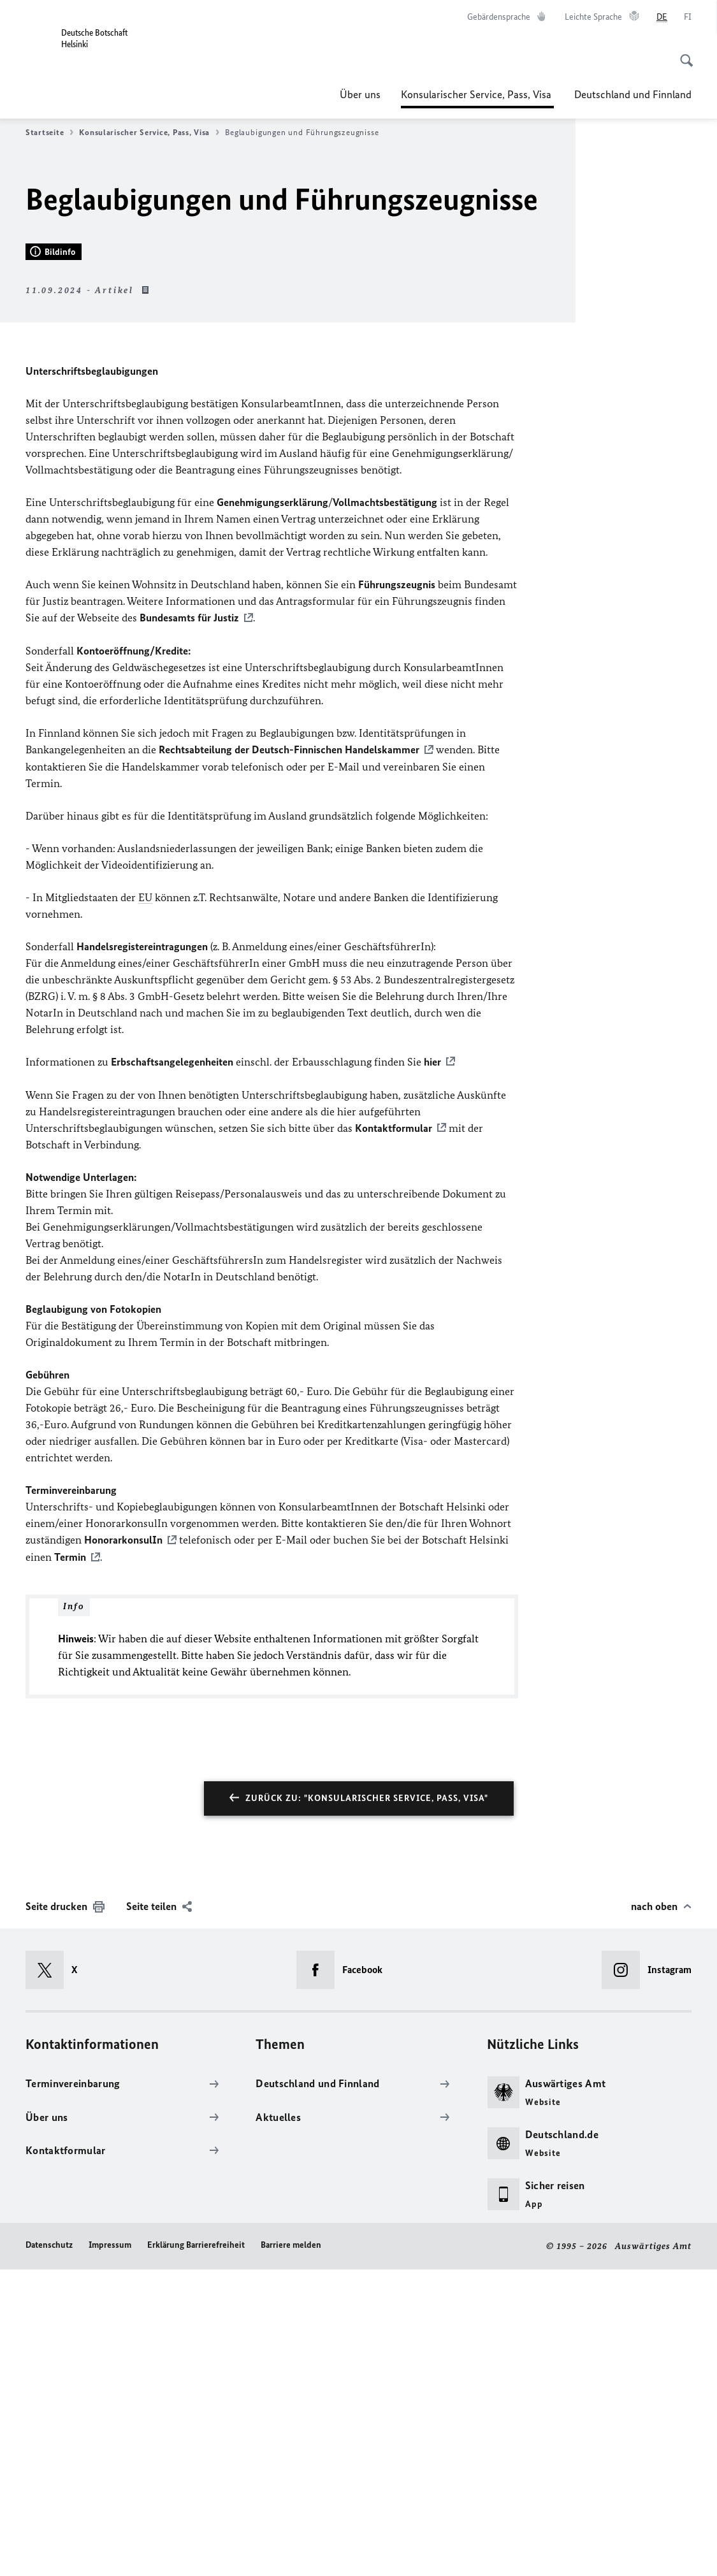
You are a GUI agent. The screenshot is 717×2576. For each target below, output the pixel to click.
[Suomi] (688, 17)
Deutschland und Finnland (633, 94)
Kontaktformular (393, 1435)
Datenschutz (49, 2551)
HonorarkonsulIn (123, 1847)
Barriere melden (291, 2551)
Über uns (360, 94)
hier (432, 1370)
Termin (70, 1864)
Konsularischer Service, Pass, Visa (477, 94)
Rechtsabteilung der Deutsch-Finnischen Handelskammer (289, 1058)
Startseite (49, 132)
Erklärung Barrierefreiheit (196, 2551)
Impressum (110, 2551)
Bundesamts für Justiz (189, 927)
